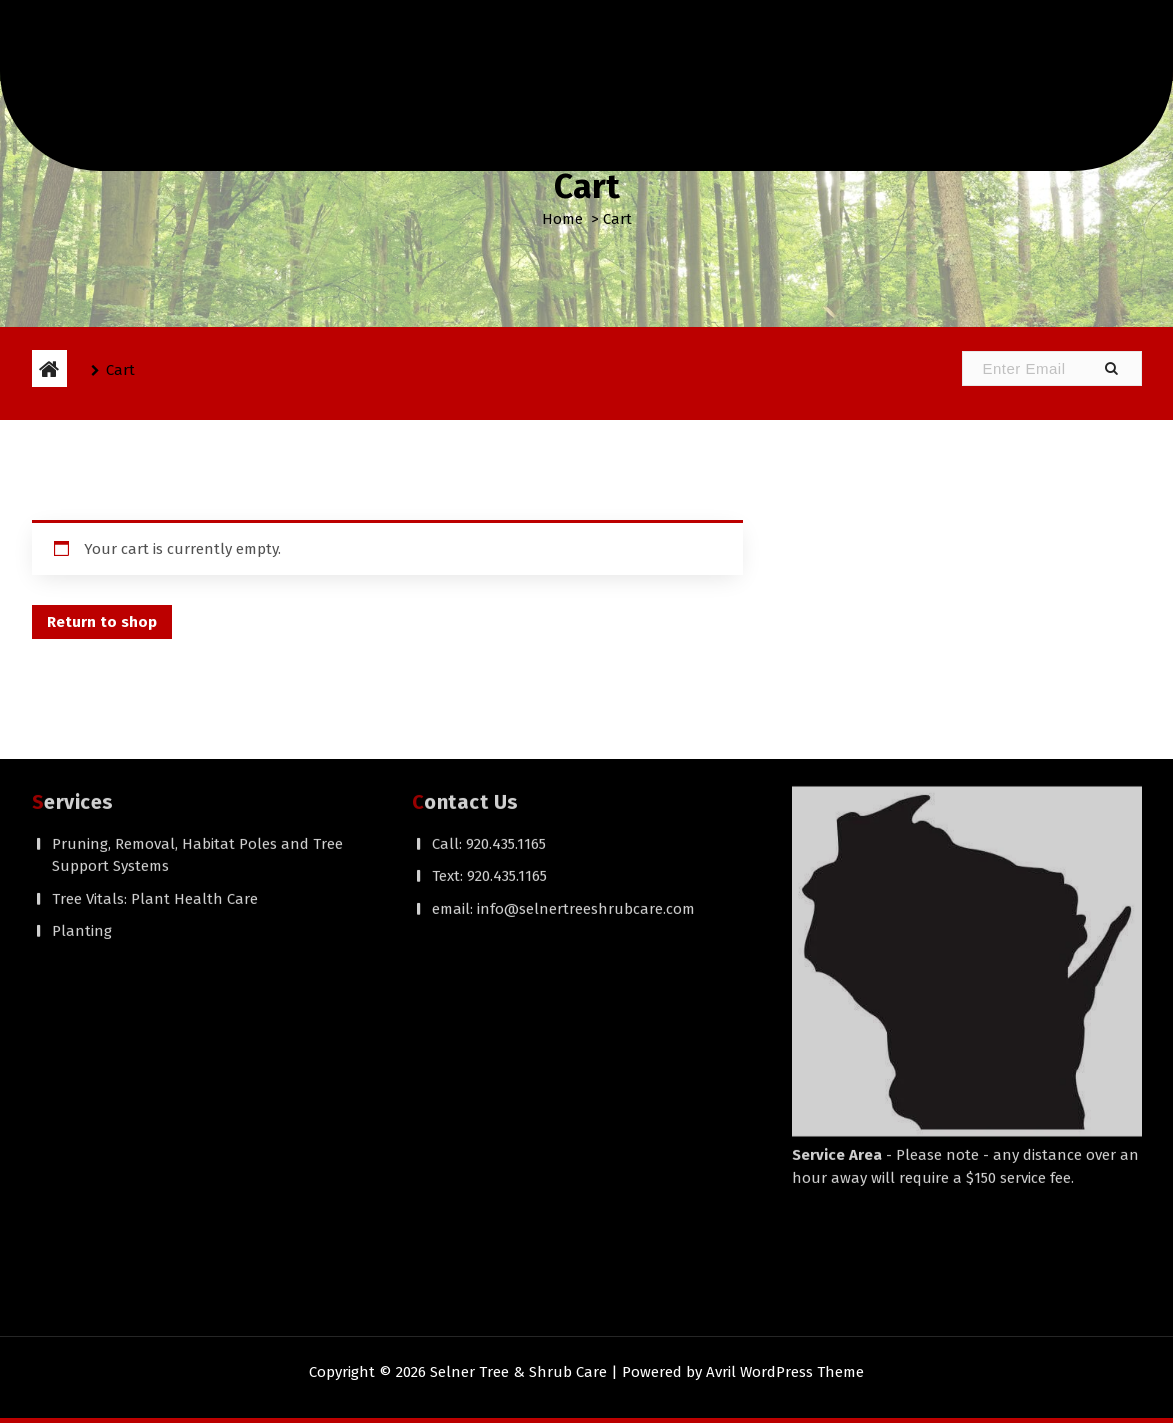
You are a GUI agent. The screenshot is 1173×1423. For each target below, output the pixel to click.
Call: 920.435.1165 (489, 636)
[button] (1111, 368)
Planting (82, 723)
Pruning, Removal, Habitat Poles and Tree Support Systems (197, 647)
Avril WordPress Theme (785, 1372)
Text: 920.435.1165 (489, 668)
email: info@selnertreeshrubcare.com (563, 701)
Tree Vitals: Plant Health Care (155, 691)
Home (562, 219)
